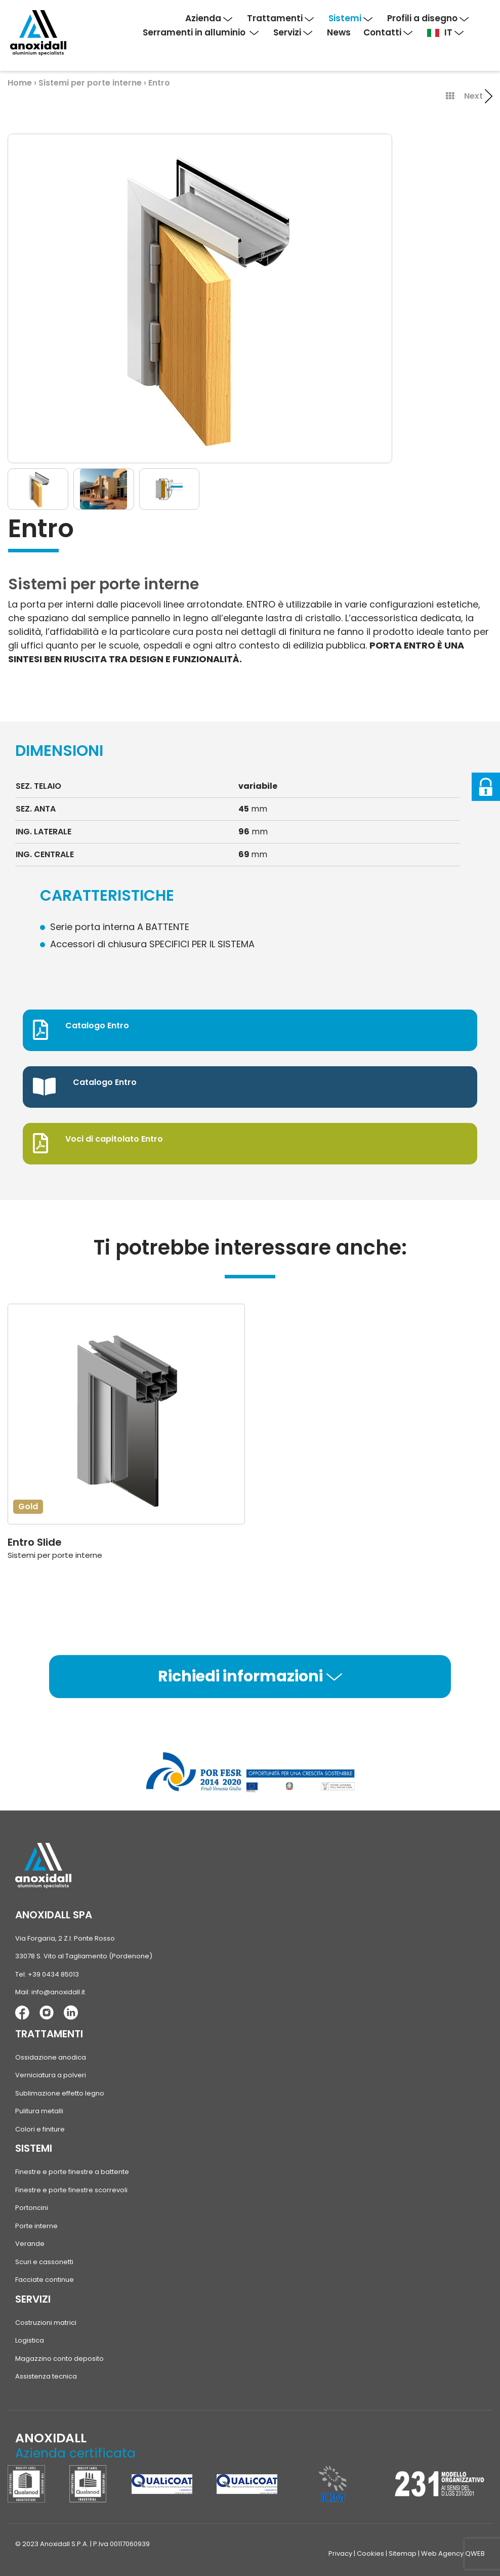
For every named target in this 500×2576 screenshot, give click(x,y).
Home (20, 83)
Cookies (370, 2553)
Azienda (208, 18)
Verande (30, 2243)
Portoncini (31, 2207)
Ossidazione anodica (50, 2057)
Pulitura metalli (39, 2111)
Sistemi (350, 18)
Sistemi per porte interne (91, 83)
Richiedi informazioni (250, 1676)
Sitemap (402, 2553)
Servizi (292, 32)
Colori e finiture (40, 2129)
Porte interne (36, 2226)
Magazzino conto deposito (59, 2358)
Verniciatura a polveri (50, 2075)
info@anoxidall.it (58, 1992)
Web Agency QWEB (453, 2553)
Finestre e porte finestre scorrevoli (71, 2190)
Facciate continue (44, 2279)
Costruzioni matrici (45, 2322)
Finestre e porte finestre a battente (72, 2172)
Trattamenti (280, 18)
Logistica (29, 2340)
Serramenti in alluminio (201, 32)
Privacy (340, 2553)
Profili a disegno (428, 18)
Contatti (387, 32)
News (339, 32)
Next (478, 96)
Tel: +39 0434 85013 (47, 1974)
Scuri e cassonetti (44, 2262)
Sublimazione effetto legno (59, 2093)
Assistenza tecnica (46, 2376)
